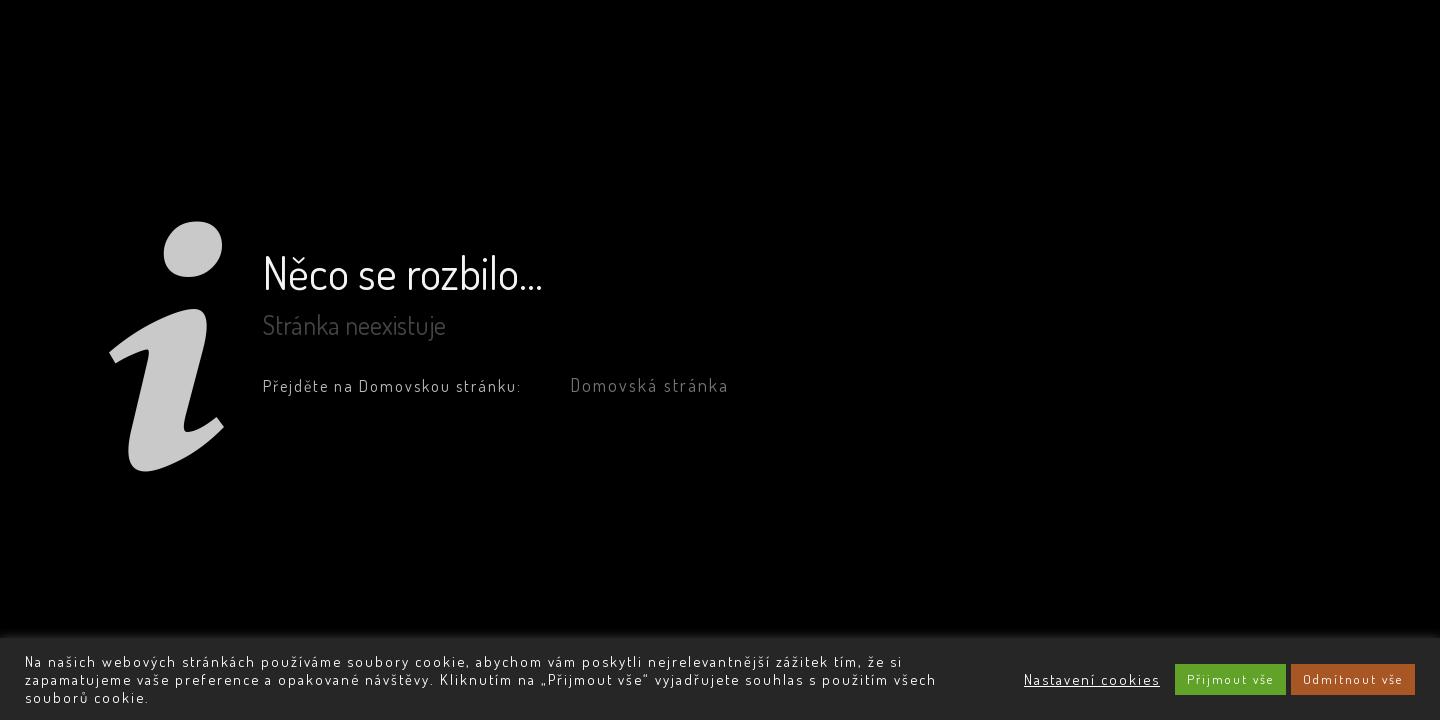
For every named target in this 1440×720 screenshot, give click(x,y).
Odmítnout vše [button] (1353, 679)
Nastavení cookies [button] (1092, 679)
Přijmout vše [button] (1230, 679)
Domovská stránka (649, 385)
